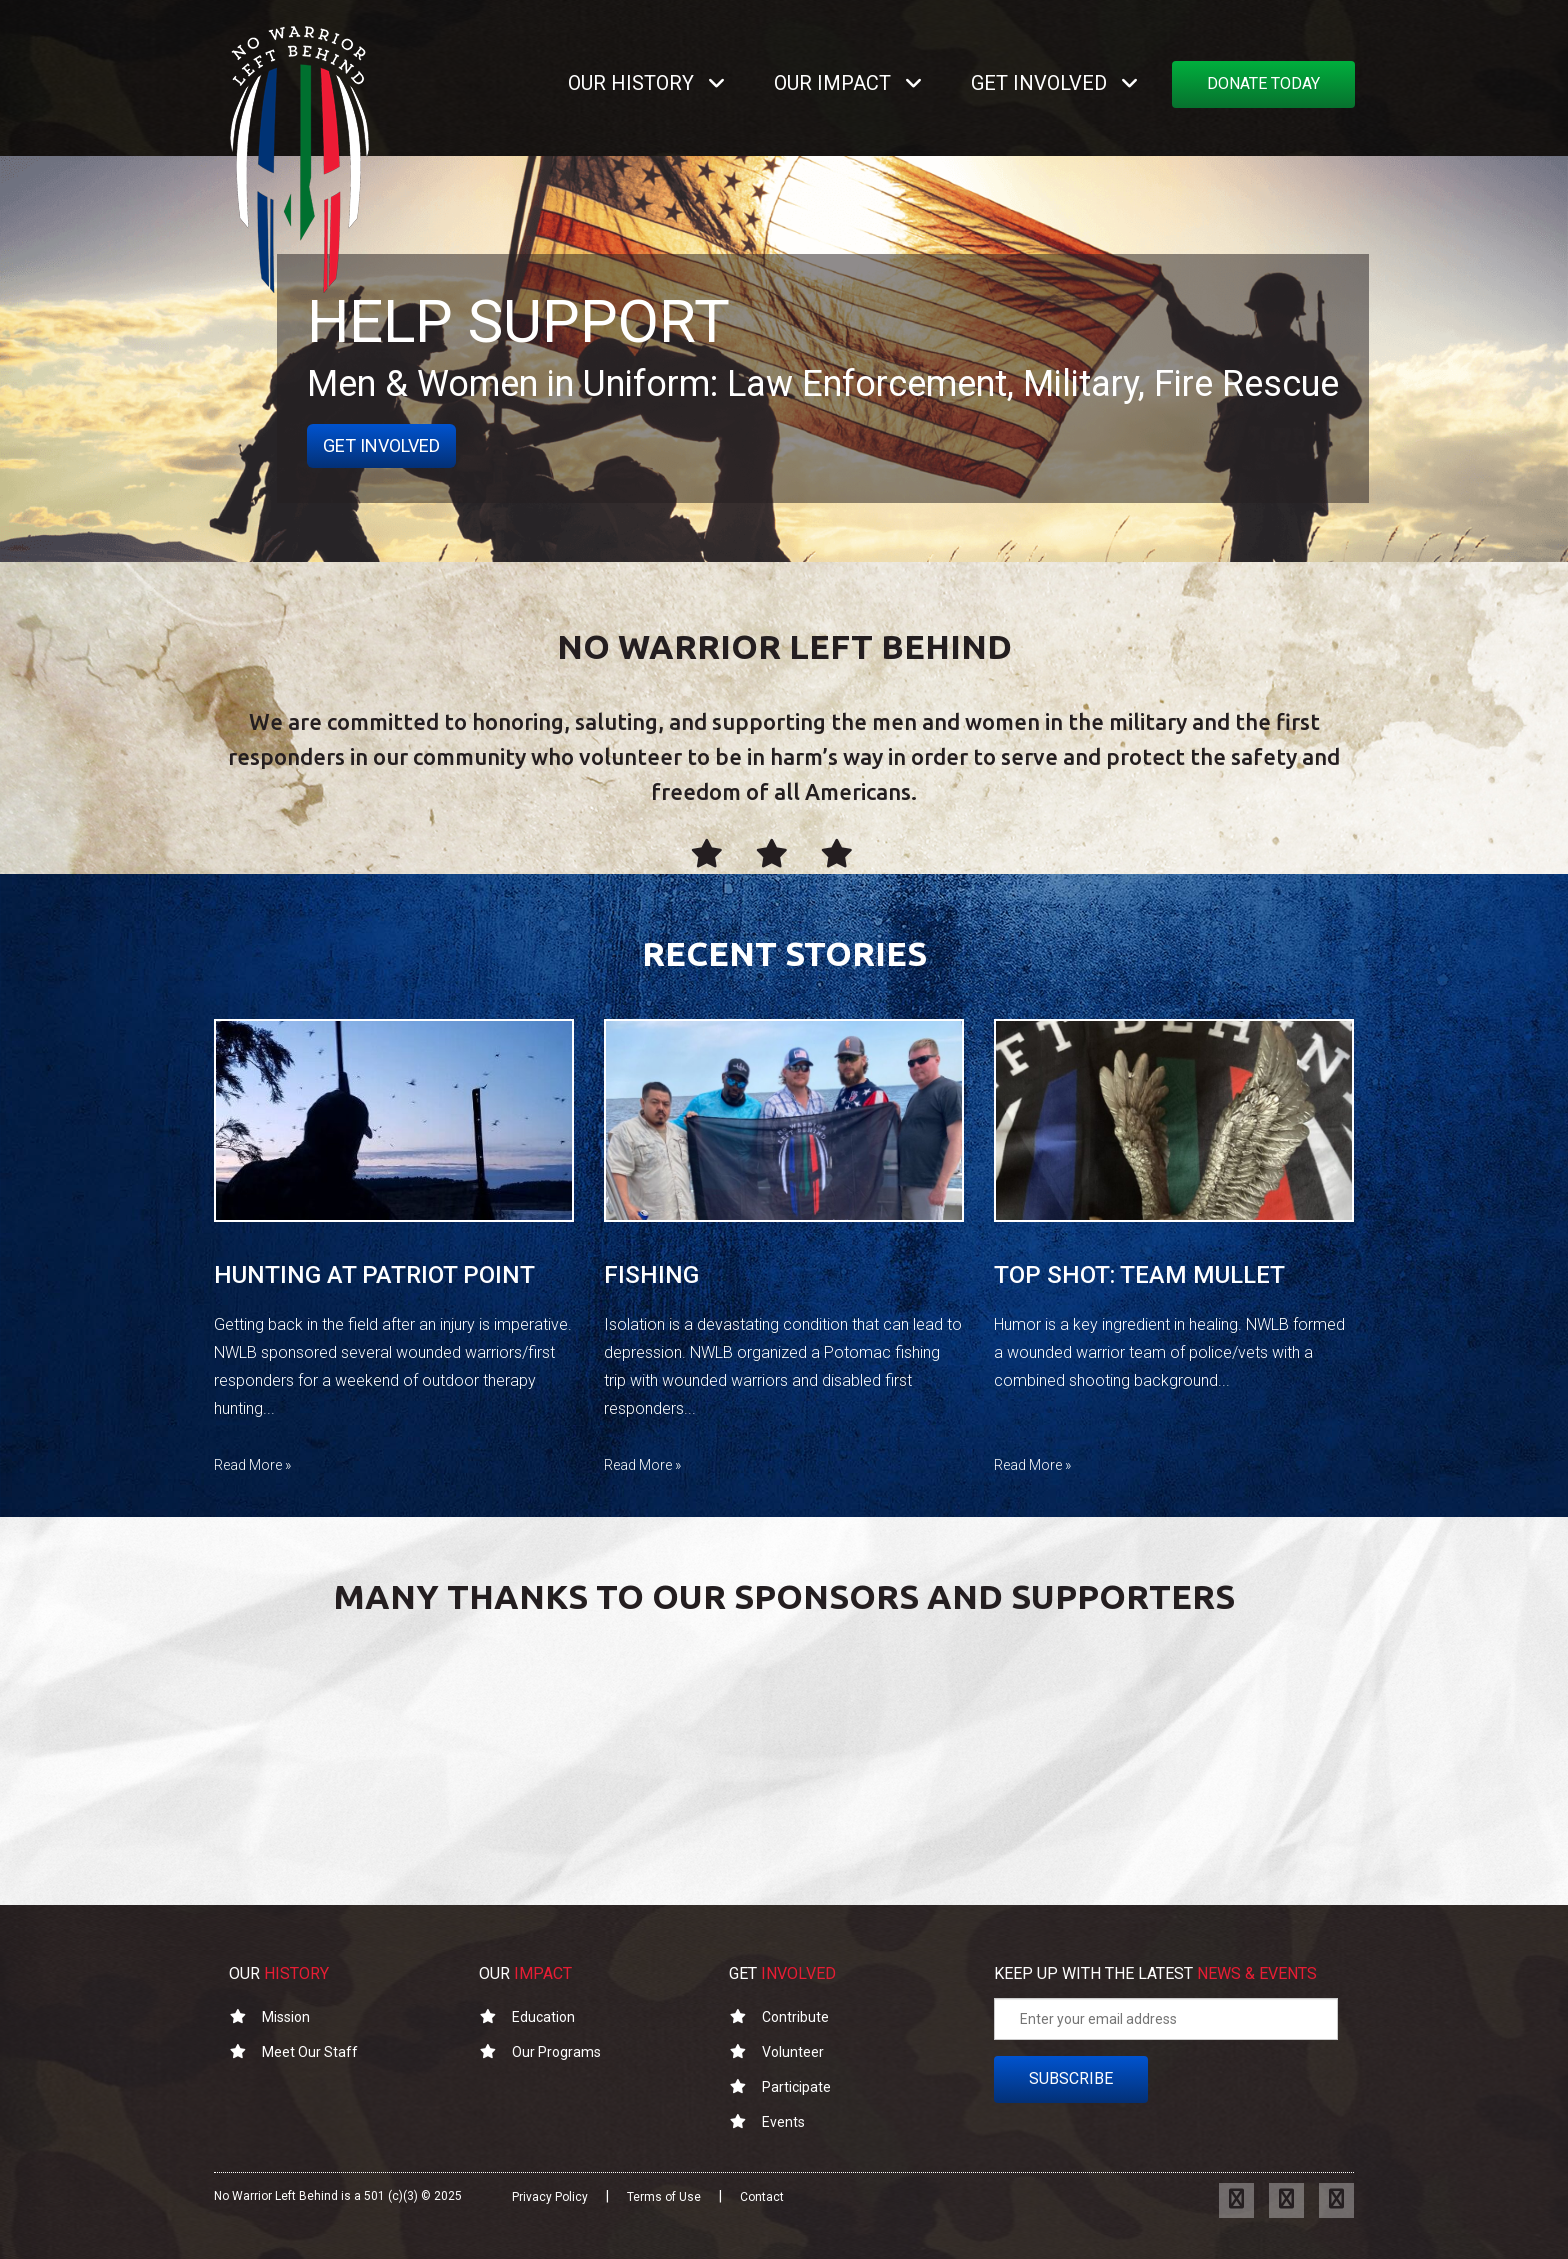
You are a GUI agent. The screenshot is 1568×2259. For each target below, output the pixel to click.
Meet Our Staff (293, 2052)
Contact (762, 2197)
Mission (269, 2017)
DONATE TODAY (1263, 83)
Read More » (252, 1465)
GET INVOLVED (1039, 83)
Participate (780, 2087)
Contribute (779, 2017)
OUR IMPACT (832, 83)
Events (767, 2122)
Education (527, 2017)
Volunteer (776, 2052)
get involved (381, 445)
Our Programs (540, 2052)
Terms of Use (664, 2197)
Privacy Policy (550, 2197)
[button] (721, 83)
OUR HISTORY (631, 83)
